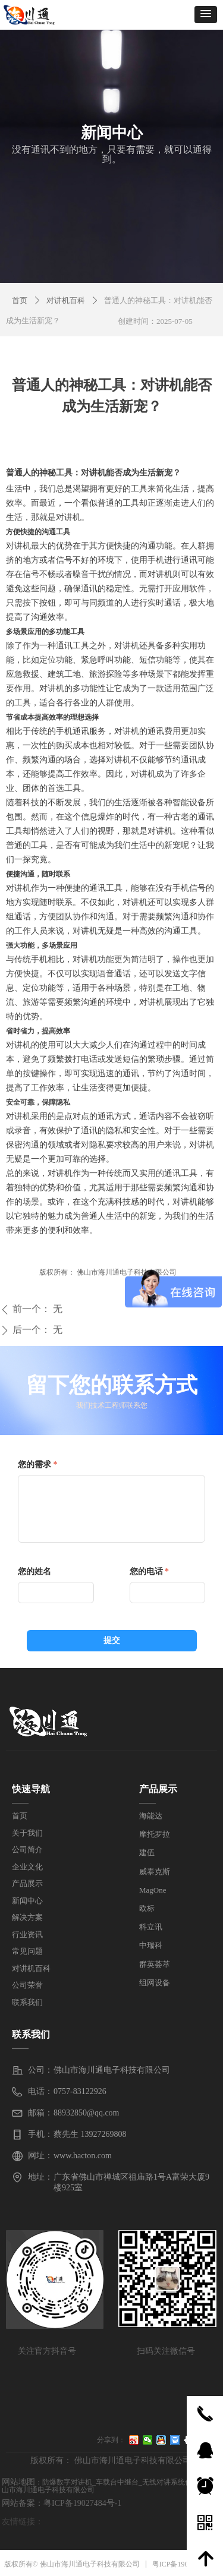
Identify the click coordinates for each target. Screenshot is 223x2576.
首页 (19, 300)
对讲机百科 (65, 300)
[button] (205, 14)
